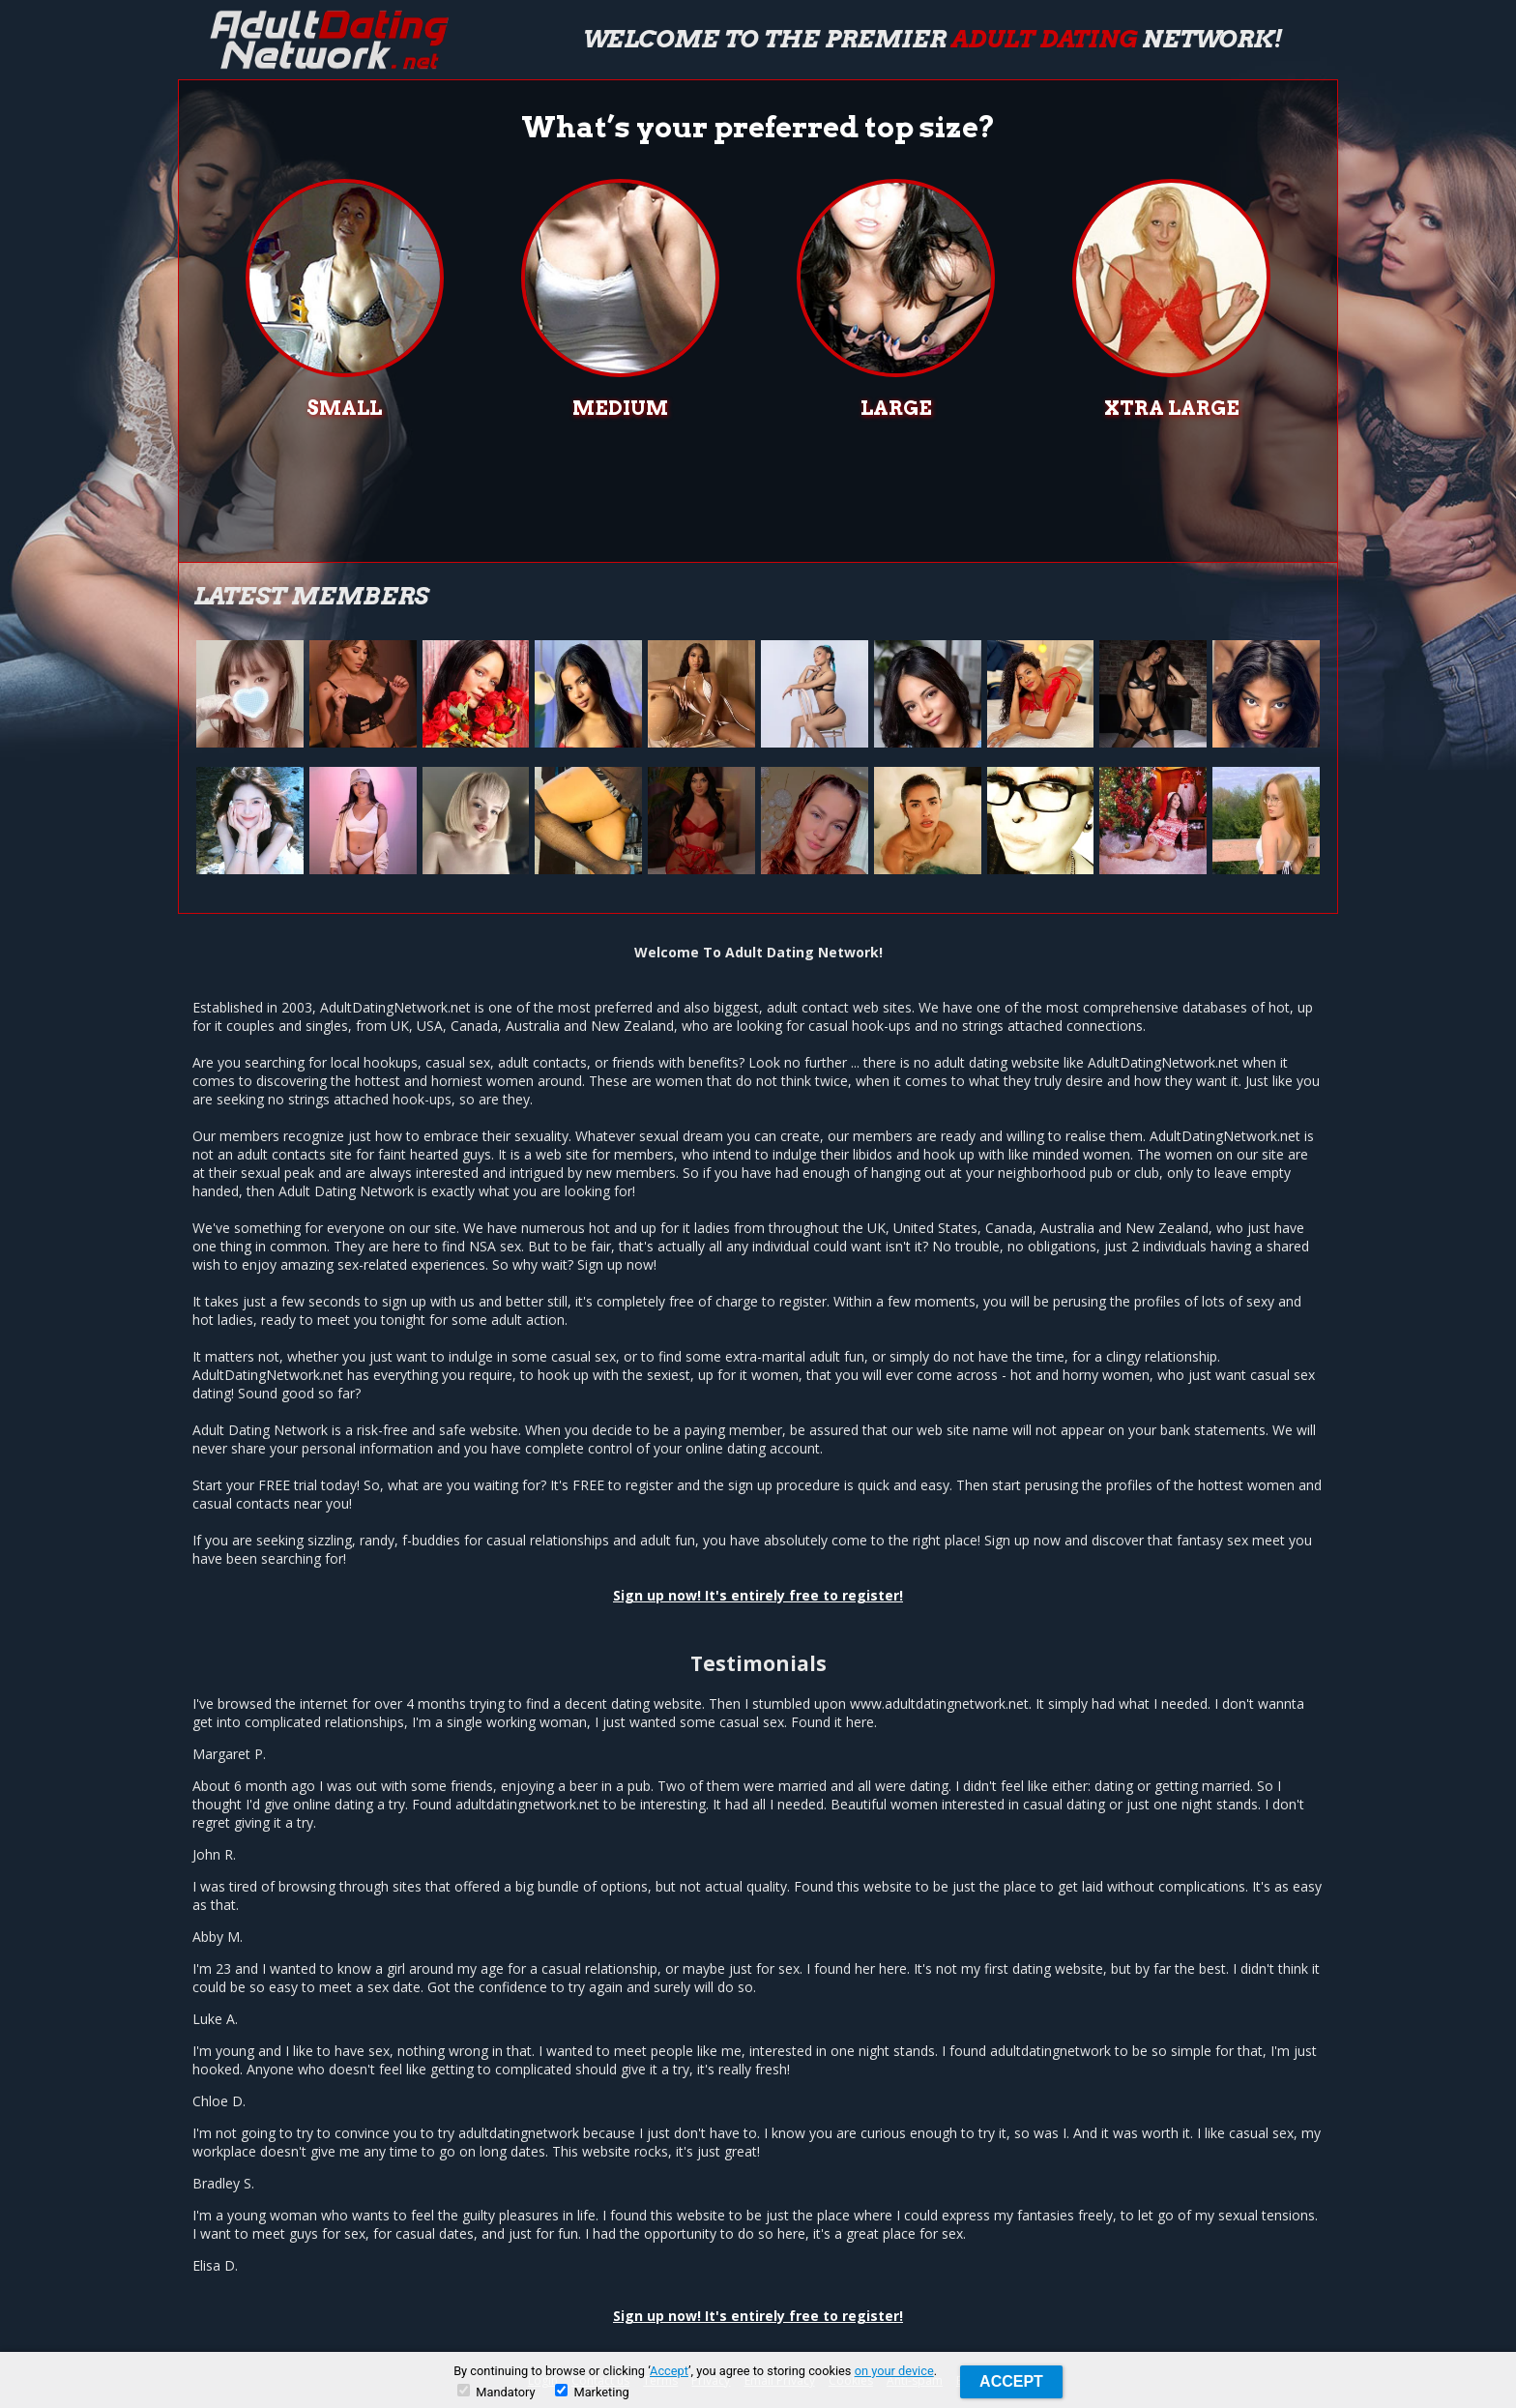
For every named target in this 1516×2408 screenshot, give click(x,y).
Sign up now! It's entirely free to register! (758, 1595)
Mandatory (496, 2391)
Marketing (591, 2391)
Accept (669, 2371)
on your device (894, 2371)
